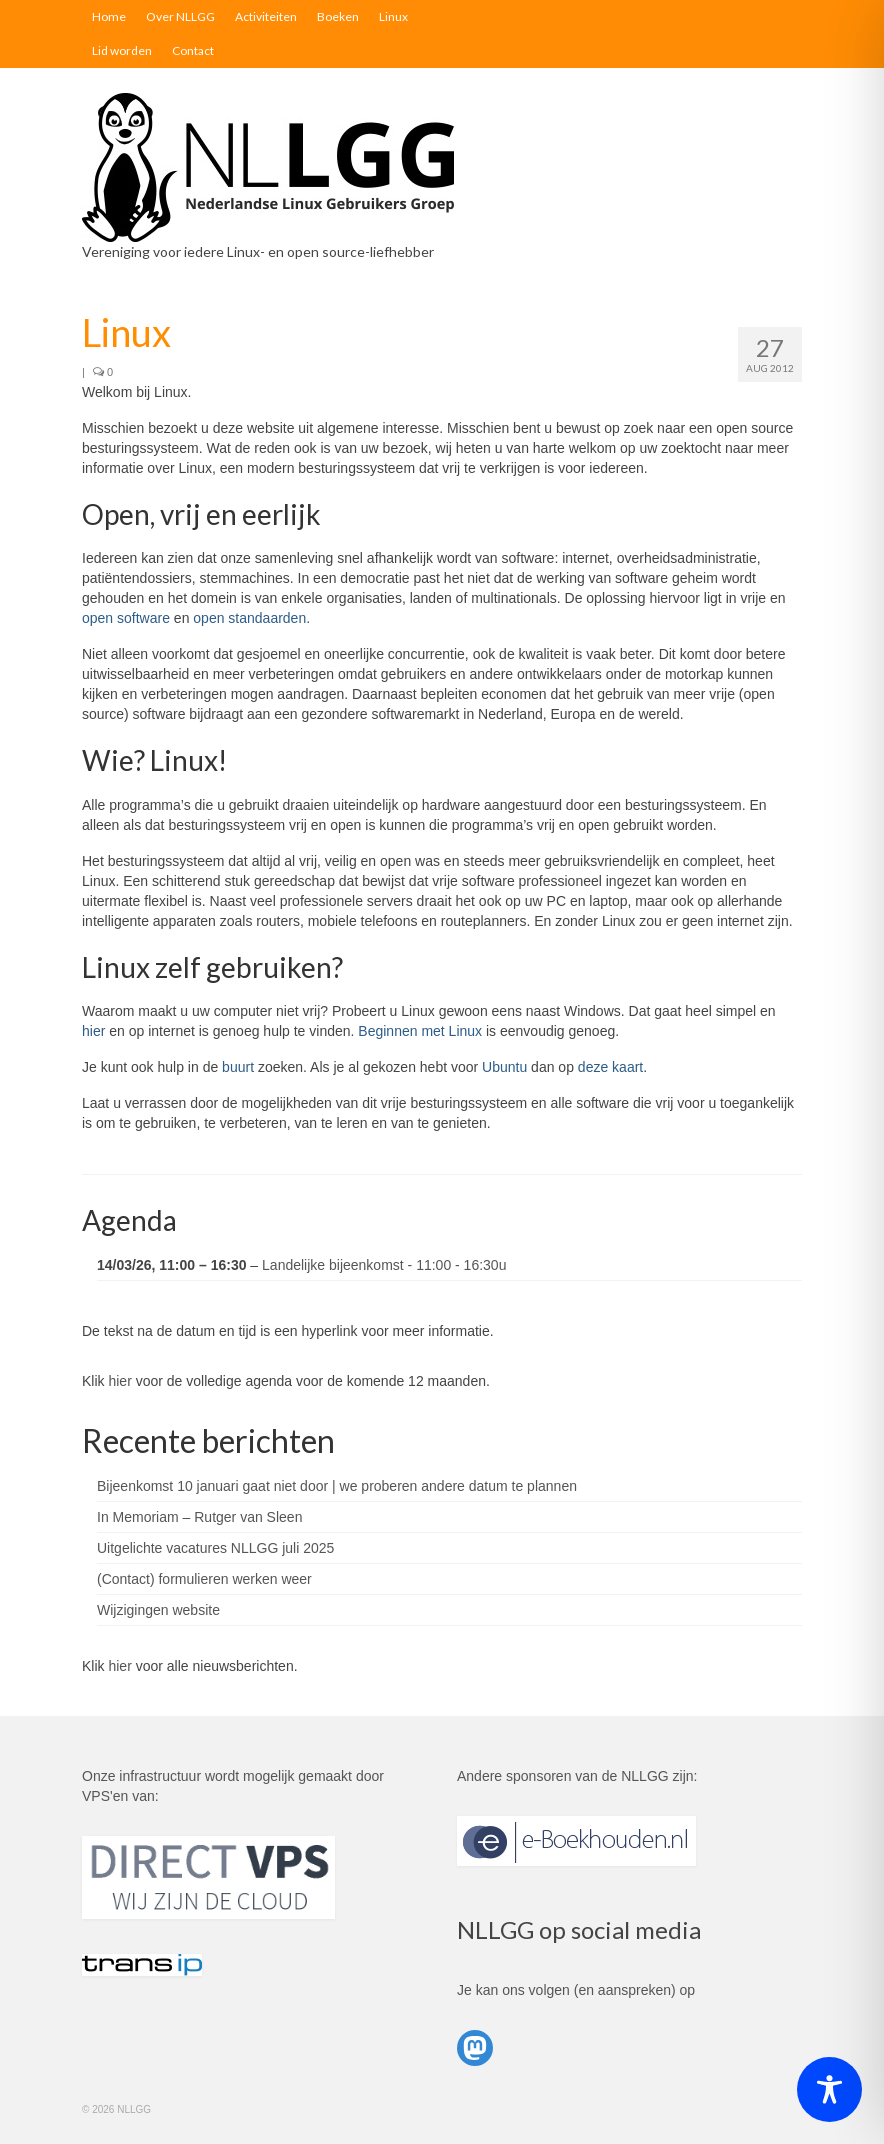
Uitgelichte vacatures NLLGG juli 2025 (215, 1548)
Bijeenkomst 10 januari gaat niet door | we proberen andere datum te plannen (337, 1486)
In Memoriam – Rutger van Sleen (199, 1517)
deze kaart (610, 1067)
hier (93, 1031)
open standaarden (249, 618)
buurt (238, 1067)
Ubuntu (504, 1067)
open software (126, 618)
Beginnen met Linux (420, 1031)
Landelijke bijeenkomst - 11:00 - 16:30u (384, 1265)
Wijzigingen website (158, 1610)
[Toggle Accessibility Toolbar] (829, 2089)
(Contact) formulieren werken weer (204, 1579)
